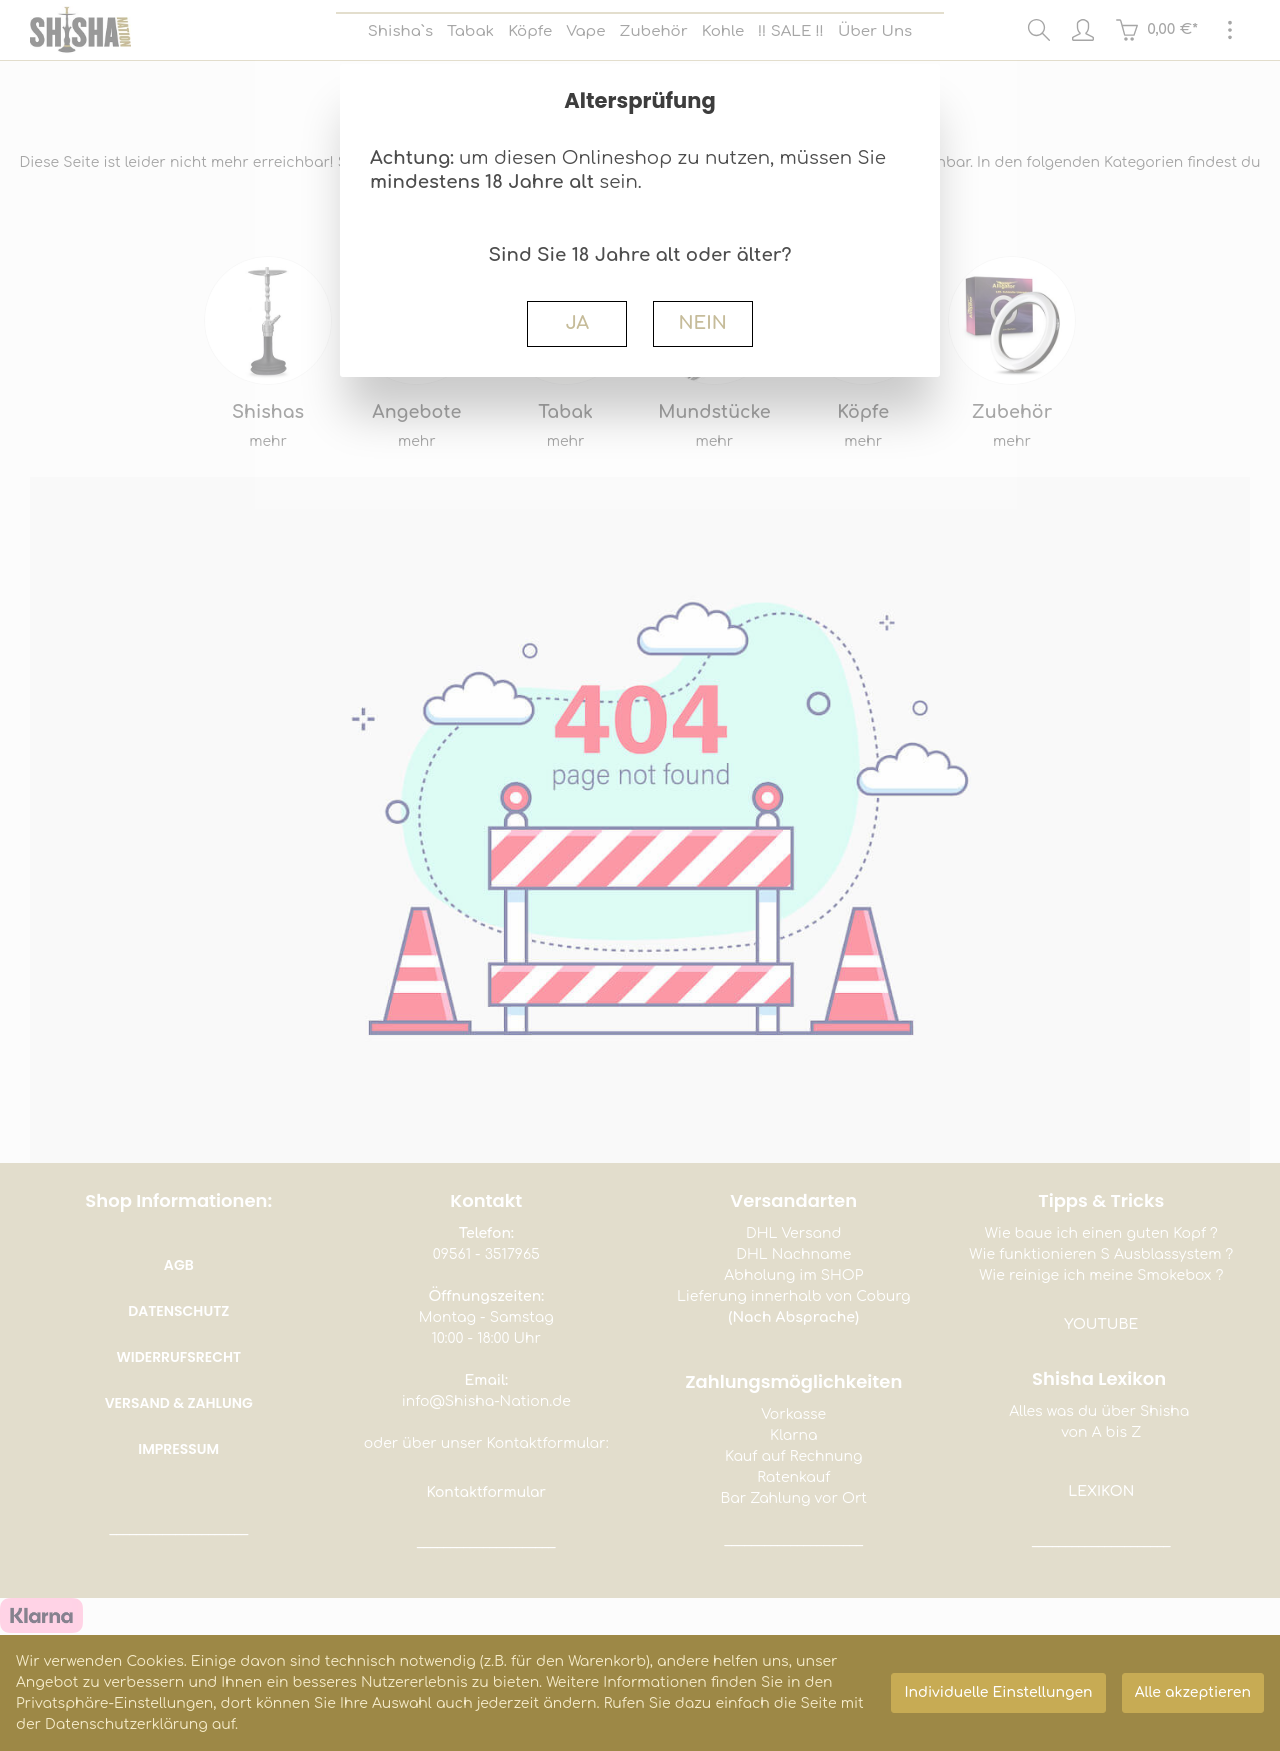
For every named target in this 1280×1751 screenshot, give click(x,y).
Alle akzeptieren (1193, 1692)
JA (577, 323)
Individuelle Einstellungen (998, 1692)
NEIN (702, 323)
